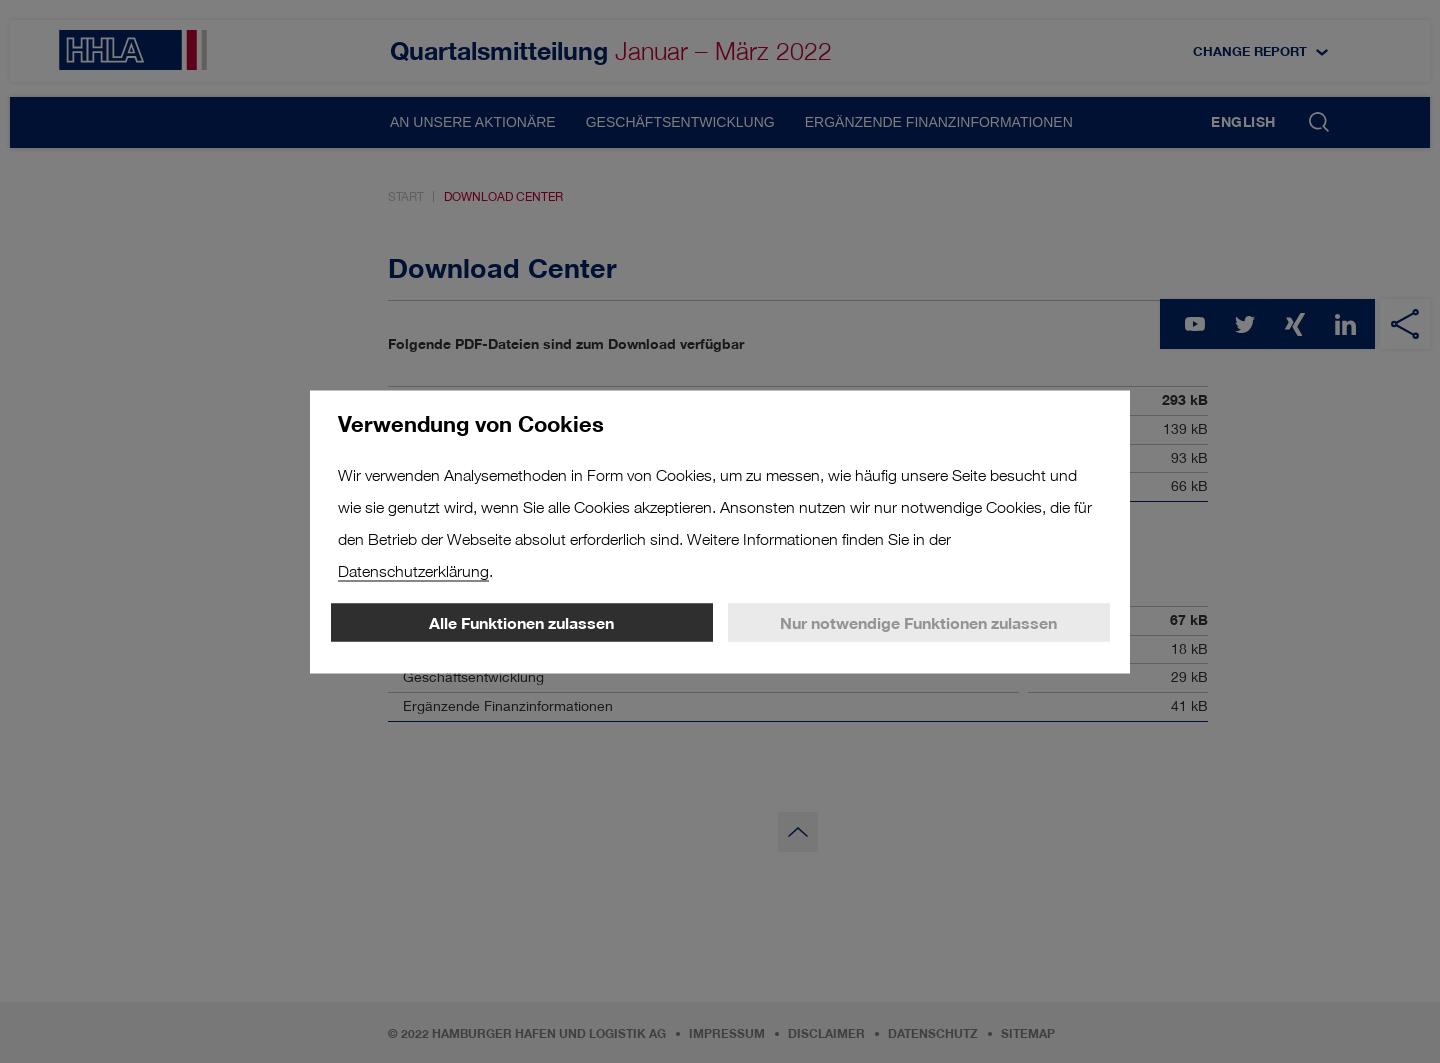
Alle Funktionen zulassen (521, 622)
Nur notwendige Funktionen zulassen (918, 622)
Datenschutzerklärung (413, 570)
